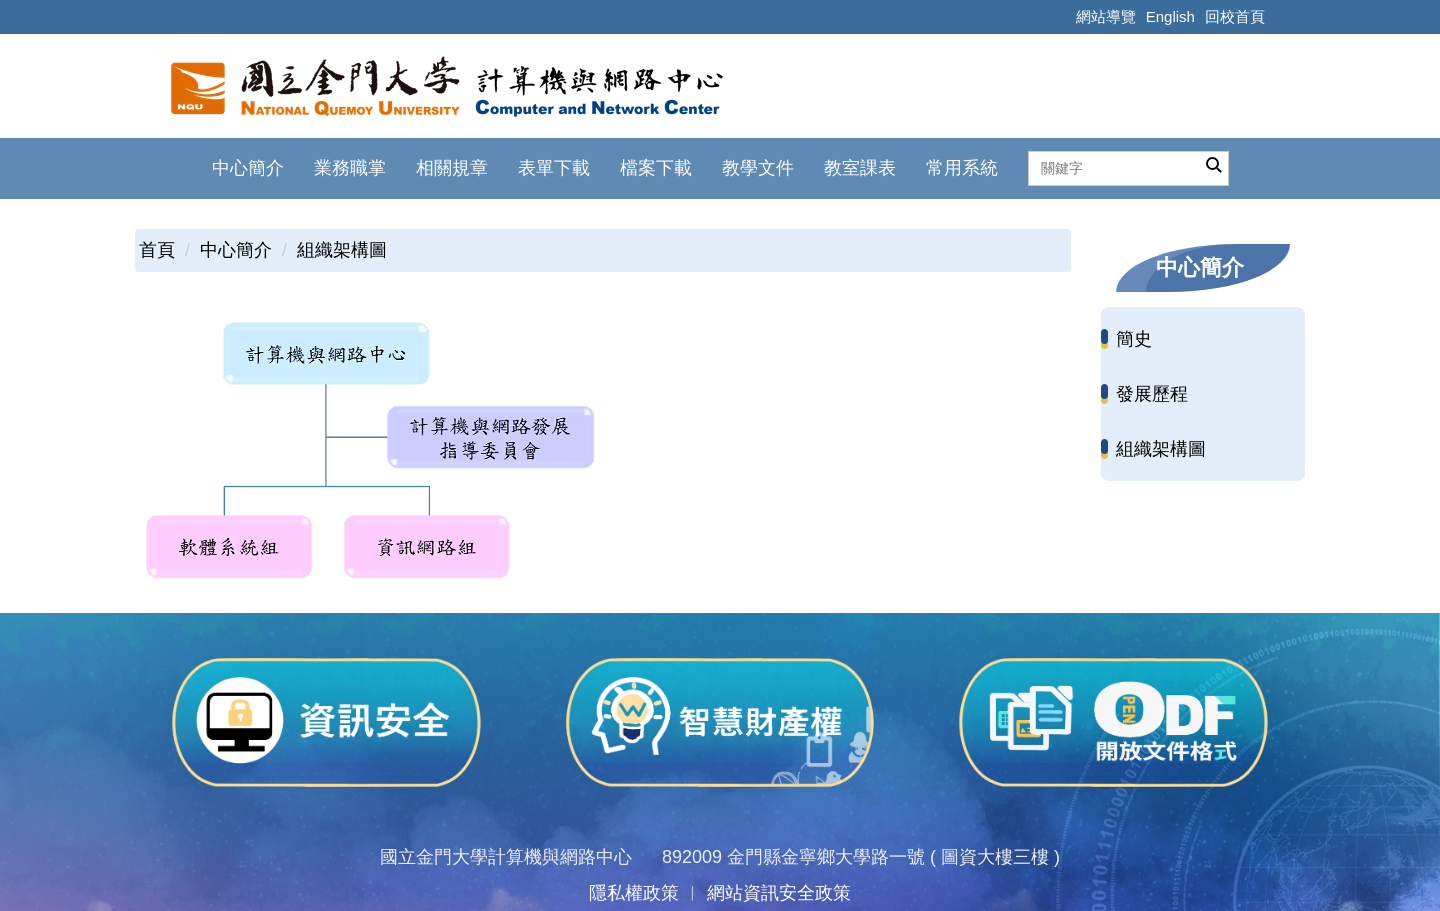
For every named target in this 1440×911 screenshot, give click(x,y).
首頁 (157, 250)
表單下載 (554, 168)
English (1170, 16)
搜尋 (1214, 166)
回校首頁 (1235, 16)
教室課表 (860, 168)
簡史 (1134, 339)
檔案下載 (656, 168)
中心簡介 (236, 250)
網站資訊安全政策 (779, 893)
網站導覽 (1106, 16)
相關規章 (452, 168)
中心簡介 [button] (248, 168)
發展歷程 (1152, 394)
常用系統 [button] (962, 168)
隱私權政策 (634, 893)
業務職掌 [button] (350, 168)
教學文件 (758, 168)
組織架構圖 (342, 250)
